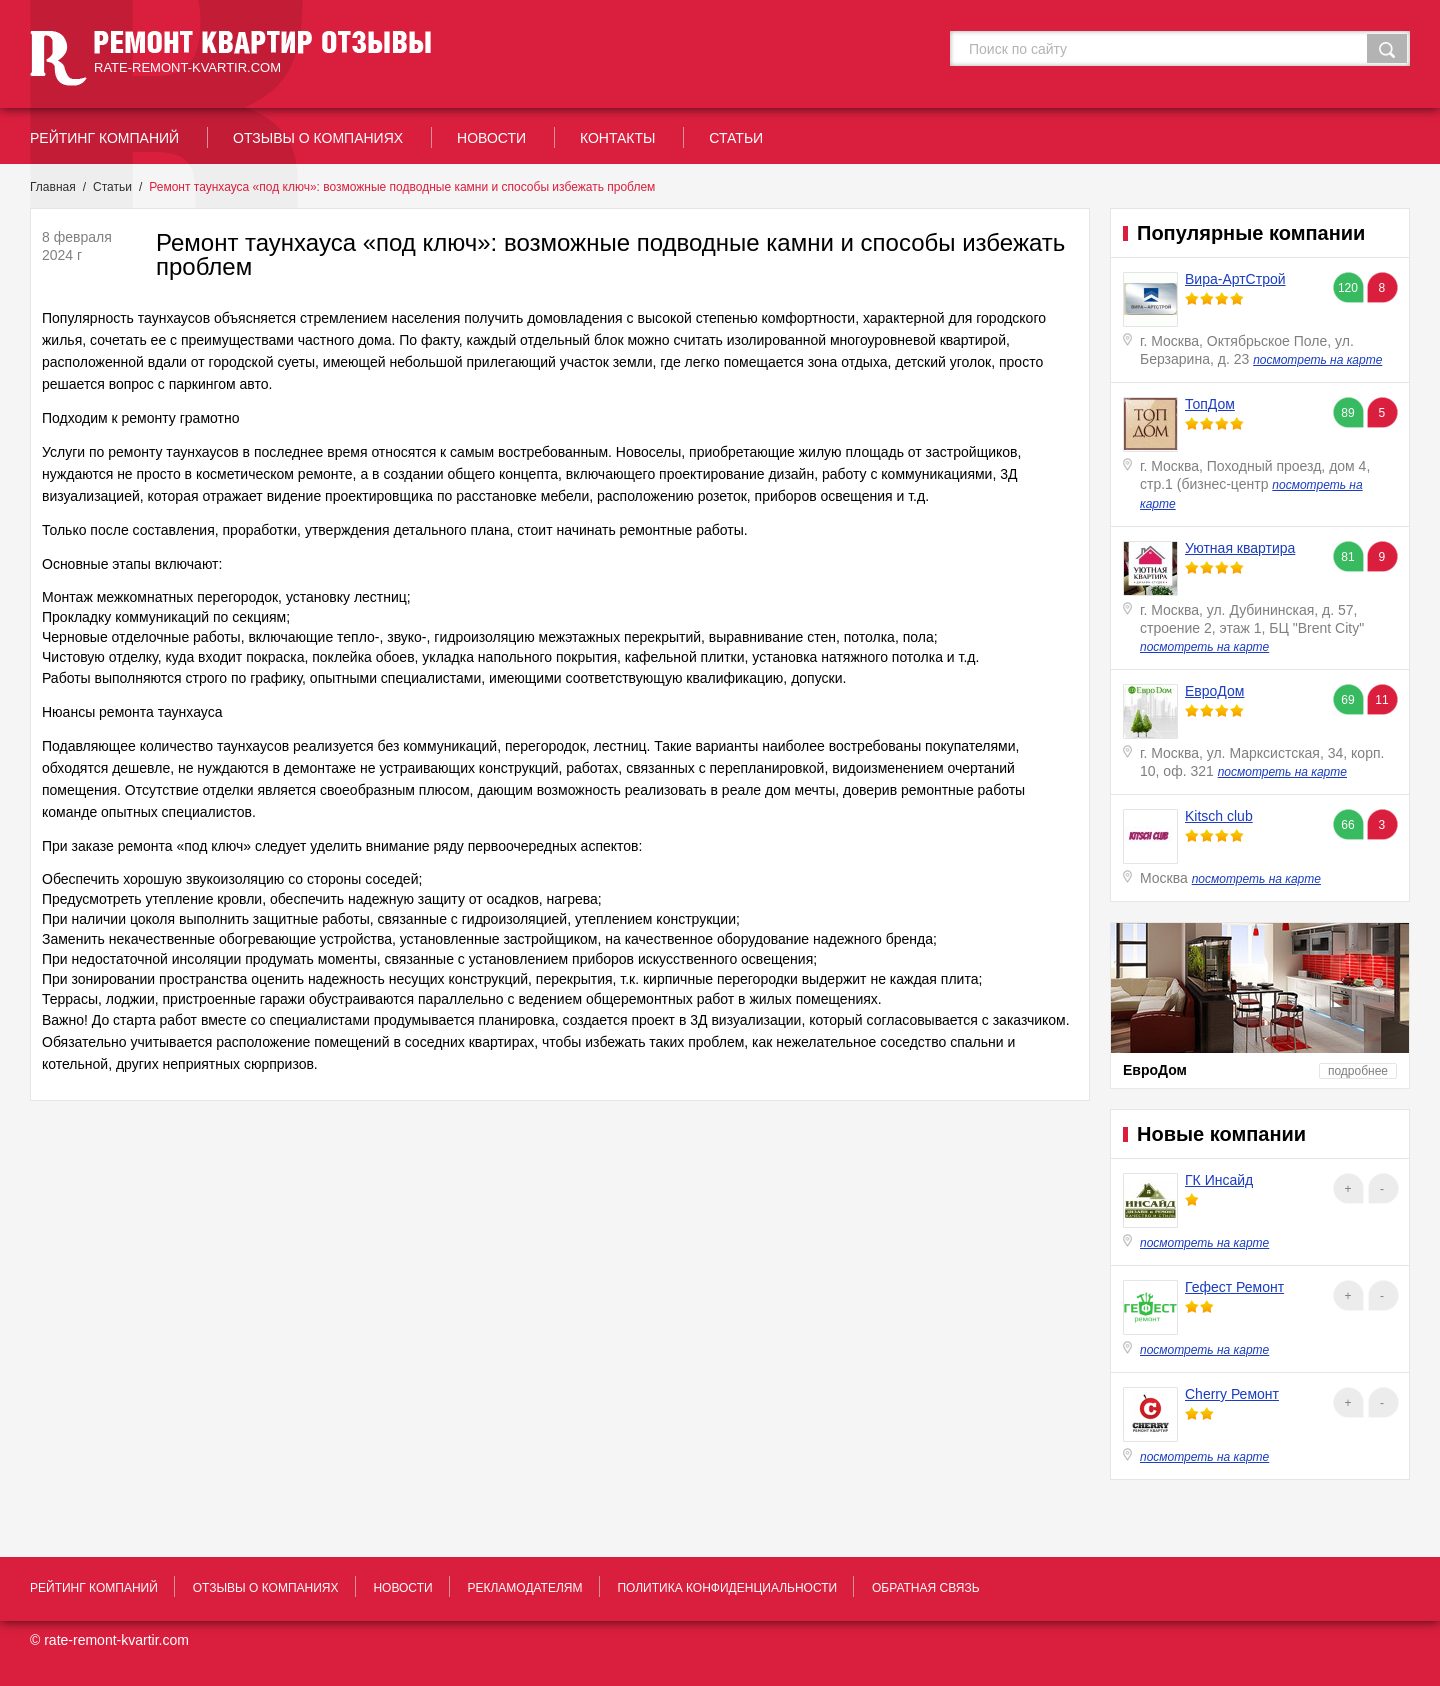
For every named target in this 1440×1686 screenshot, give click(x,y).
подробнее (1358, 1071)
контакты (618, 138)
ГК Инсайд (1219, 1180)
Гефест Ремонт (1234, 1287)
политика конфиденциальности (727, 1588)
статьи (736, 138)
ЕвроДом (1214, 691)
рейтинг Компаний (104, 138)
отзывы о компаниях (318, 138)
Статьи (112, 187)
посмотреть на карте (1317, 360)
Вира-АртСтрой (1235, 279)
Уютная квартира (1240, 548)
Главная (53, 187)
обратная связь (926, 1588)
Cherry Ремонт (1232, 1394)
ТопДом (1210, 404)
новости (491, 138)
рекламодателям (524, 1588)
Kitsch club (1219, 816)
